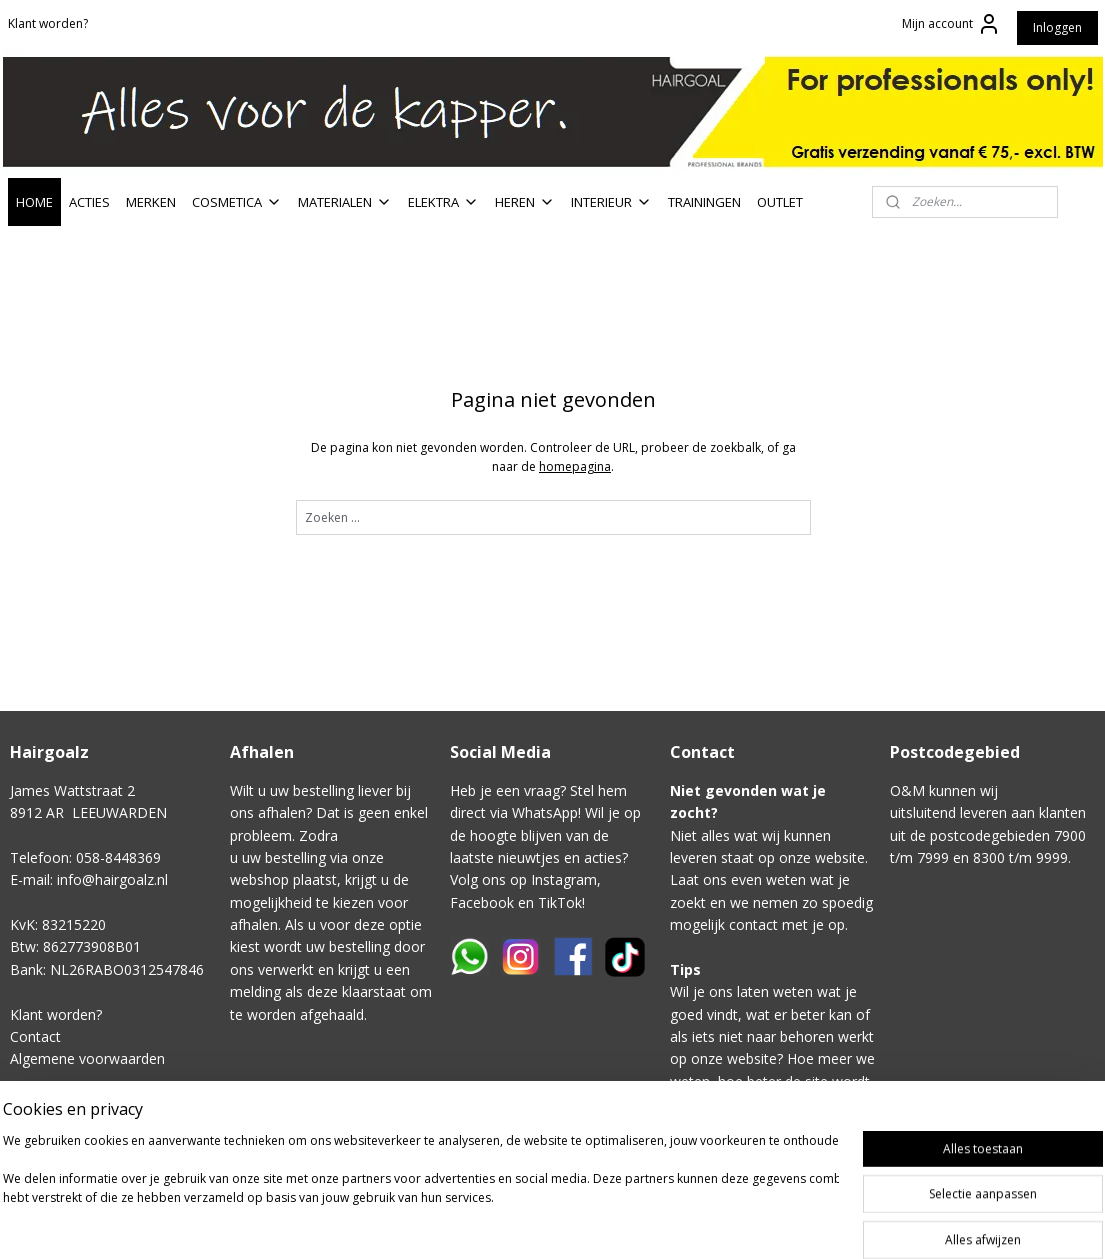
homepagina (575, 466)
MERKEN (151, 202)
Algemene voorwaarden (87, 1058)
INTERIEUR (611, 202)
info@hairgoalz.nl (112, 879)
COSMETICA (237, 202)
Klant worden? (48, 23)
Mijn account (951, 24)
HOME (34, 202)
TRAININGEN (704, 202)
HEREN (525, 202)
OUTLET (780, 202)
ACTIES (89, 202)
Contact (35, 1036)
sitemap (671, 1222)
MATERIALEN (345, 202)
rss (713, 1222)
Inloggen (1057, 27)
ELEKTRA (443, 202)
